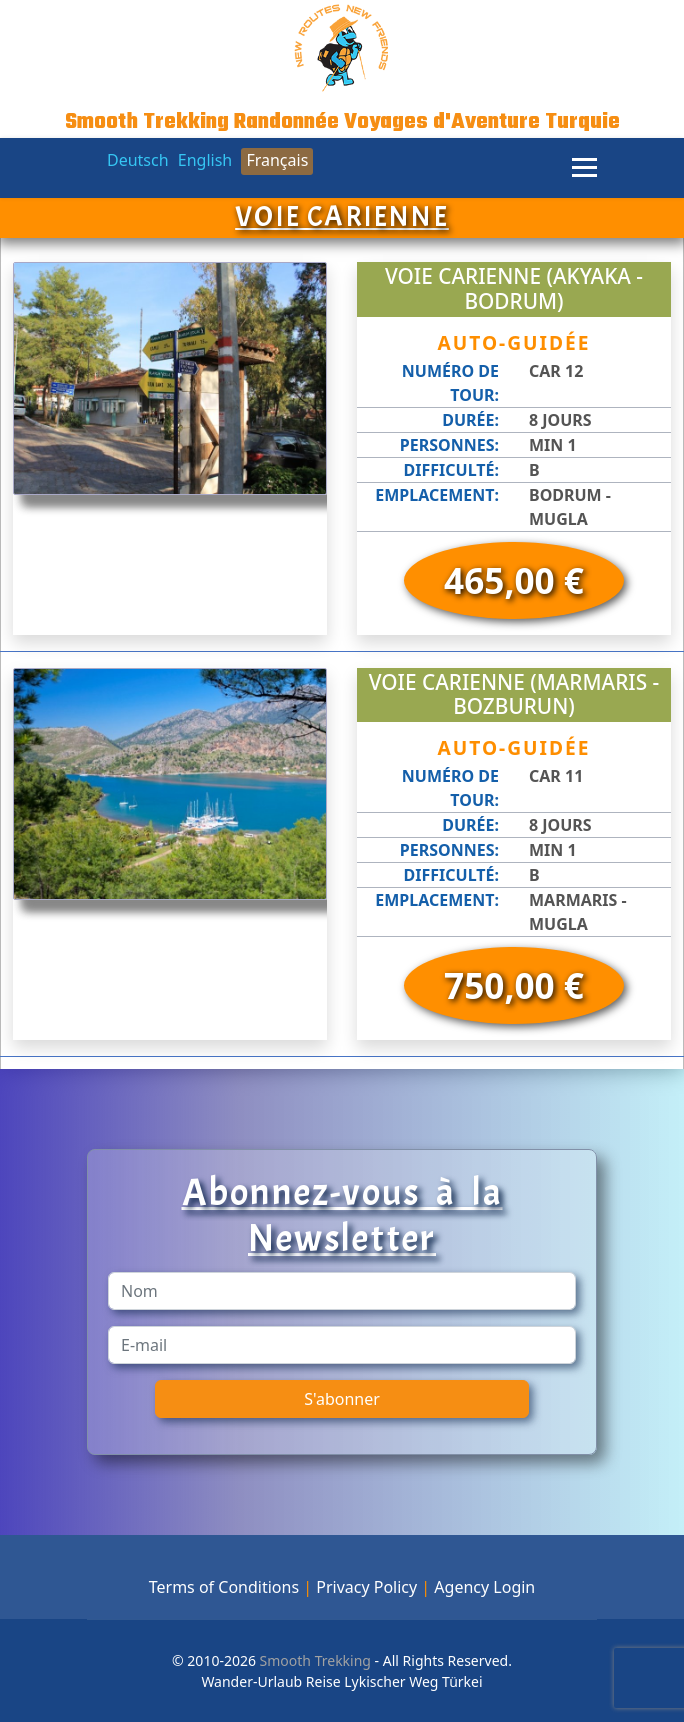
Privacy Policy (366, 1587)
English (205, 160)
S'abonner (342, 1399)
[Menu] (584, 168)
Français (277, 160)
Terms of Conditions (224, 1587)
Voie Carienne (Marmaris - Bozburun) (514, 694)
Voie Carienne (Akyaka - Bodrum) (514, 288)
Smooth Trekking (313, 1660)
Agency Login (484, 1587)
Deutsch (138, 160)
